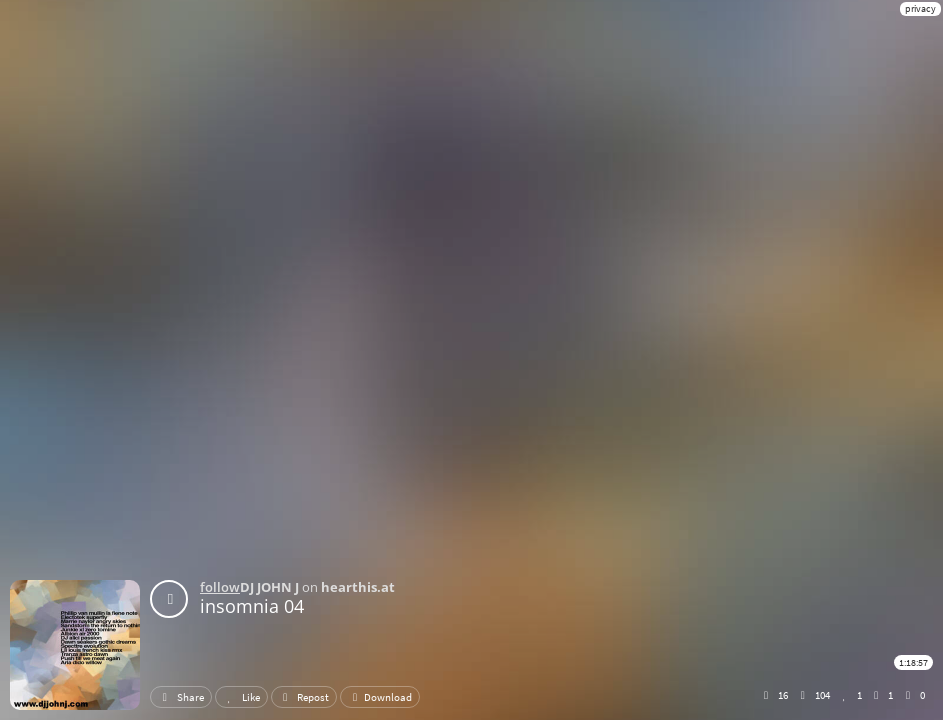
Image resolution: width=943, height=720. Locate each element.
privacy (920, 8)
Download (380, 697)
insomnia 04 (252, 606)
